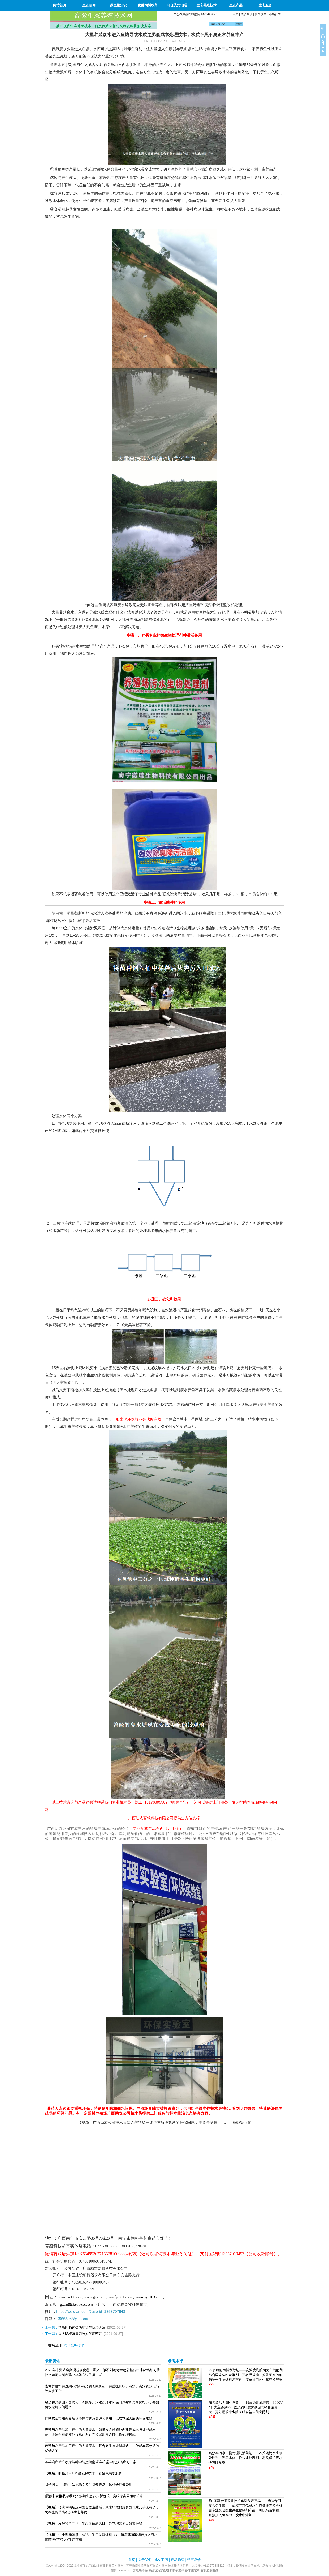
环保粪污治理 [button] (177, 5)
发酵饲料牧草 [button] (148, 5)
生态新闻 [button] (89, 5)
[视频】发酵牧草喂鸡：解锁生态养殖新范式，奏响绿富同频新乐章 (94, 2496)
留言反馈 (194, 2560)
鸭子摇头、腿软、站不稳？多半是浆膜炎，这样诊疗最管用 (88, 2484)
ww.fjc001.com (120, 2297)
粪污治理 (55, 2345)
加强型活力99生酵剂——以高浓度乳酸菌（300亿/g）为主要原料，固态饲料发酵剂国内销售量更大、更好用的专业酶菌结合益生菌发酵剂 (246, 2407)
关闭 (322, 28)
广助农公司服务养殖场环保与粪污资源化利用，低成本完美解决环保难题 (98, 2418)
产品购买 (177, 2560)
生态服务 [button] (265, 5)
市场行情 (275, 14)
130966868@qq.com (72, 2319)
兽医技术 (260, 14)
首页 (235, 14)
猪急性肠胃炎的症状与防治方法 (81, 2327)
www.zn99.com (69, 2297)
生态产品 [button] (236, 5)
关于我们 (144, 2560)
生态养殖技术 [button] (206, 5)
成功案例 (246, 14)
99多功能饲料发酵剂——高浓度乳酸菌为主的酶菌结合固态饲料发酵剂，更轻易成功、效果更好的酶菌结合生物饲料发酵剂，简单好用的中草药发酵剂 (246, 2374)
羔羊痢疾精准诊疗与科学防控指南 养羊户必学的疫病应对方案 (90, 2462)
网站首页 (59, 5)
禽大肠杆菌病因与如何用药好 (80, 2334)
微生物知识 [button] (118, 5)
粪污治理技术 (74, 2345)
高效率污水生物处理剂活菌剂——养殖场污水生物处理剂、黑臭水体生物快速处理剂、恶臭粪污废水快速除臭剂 (245, 2457)
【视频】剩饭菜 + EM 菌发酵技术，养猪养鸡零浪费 (83, 2473)
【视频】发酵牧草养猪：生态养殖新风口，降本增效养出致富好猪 (93, 2523)
